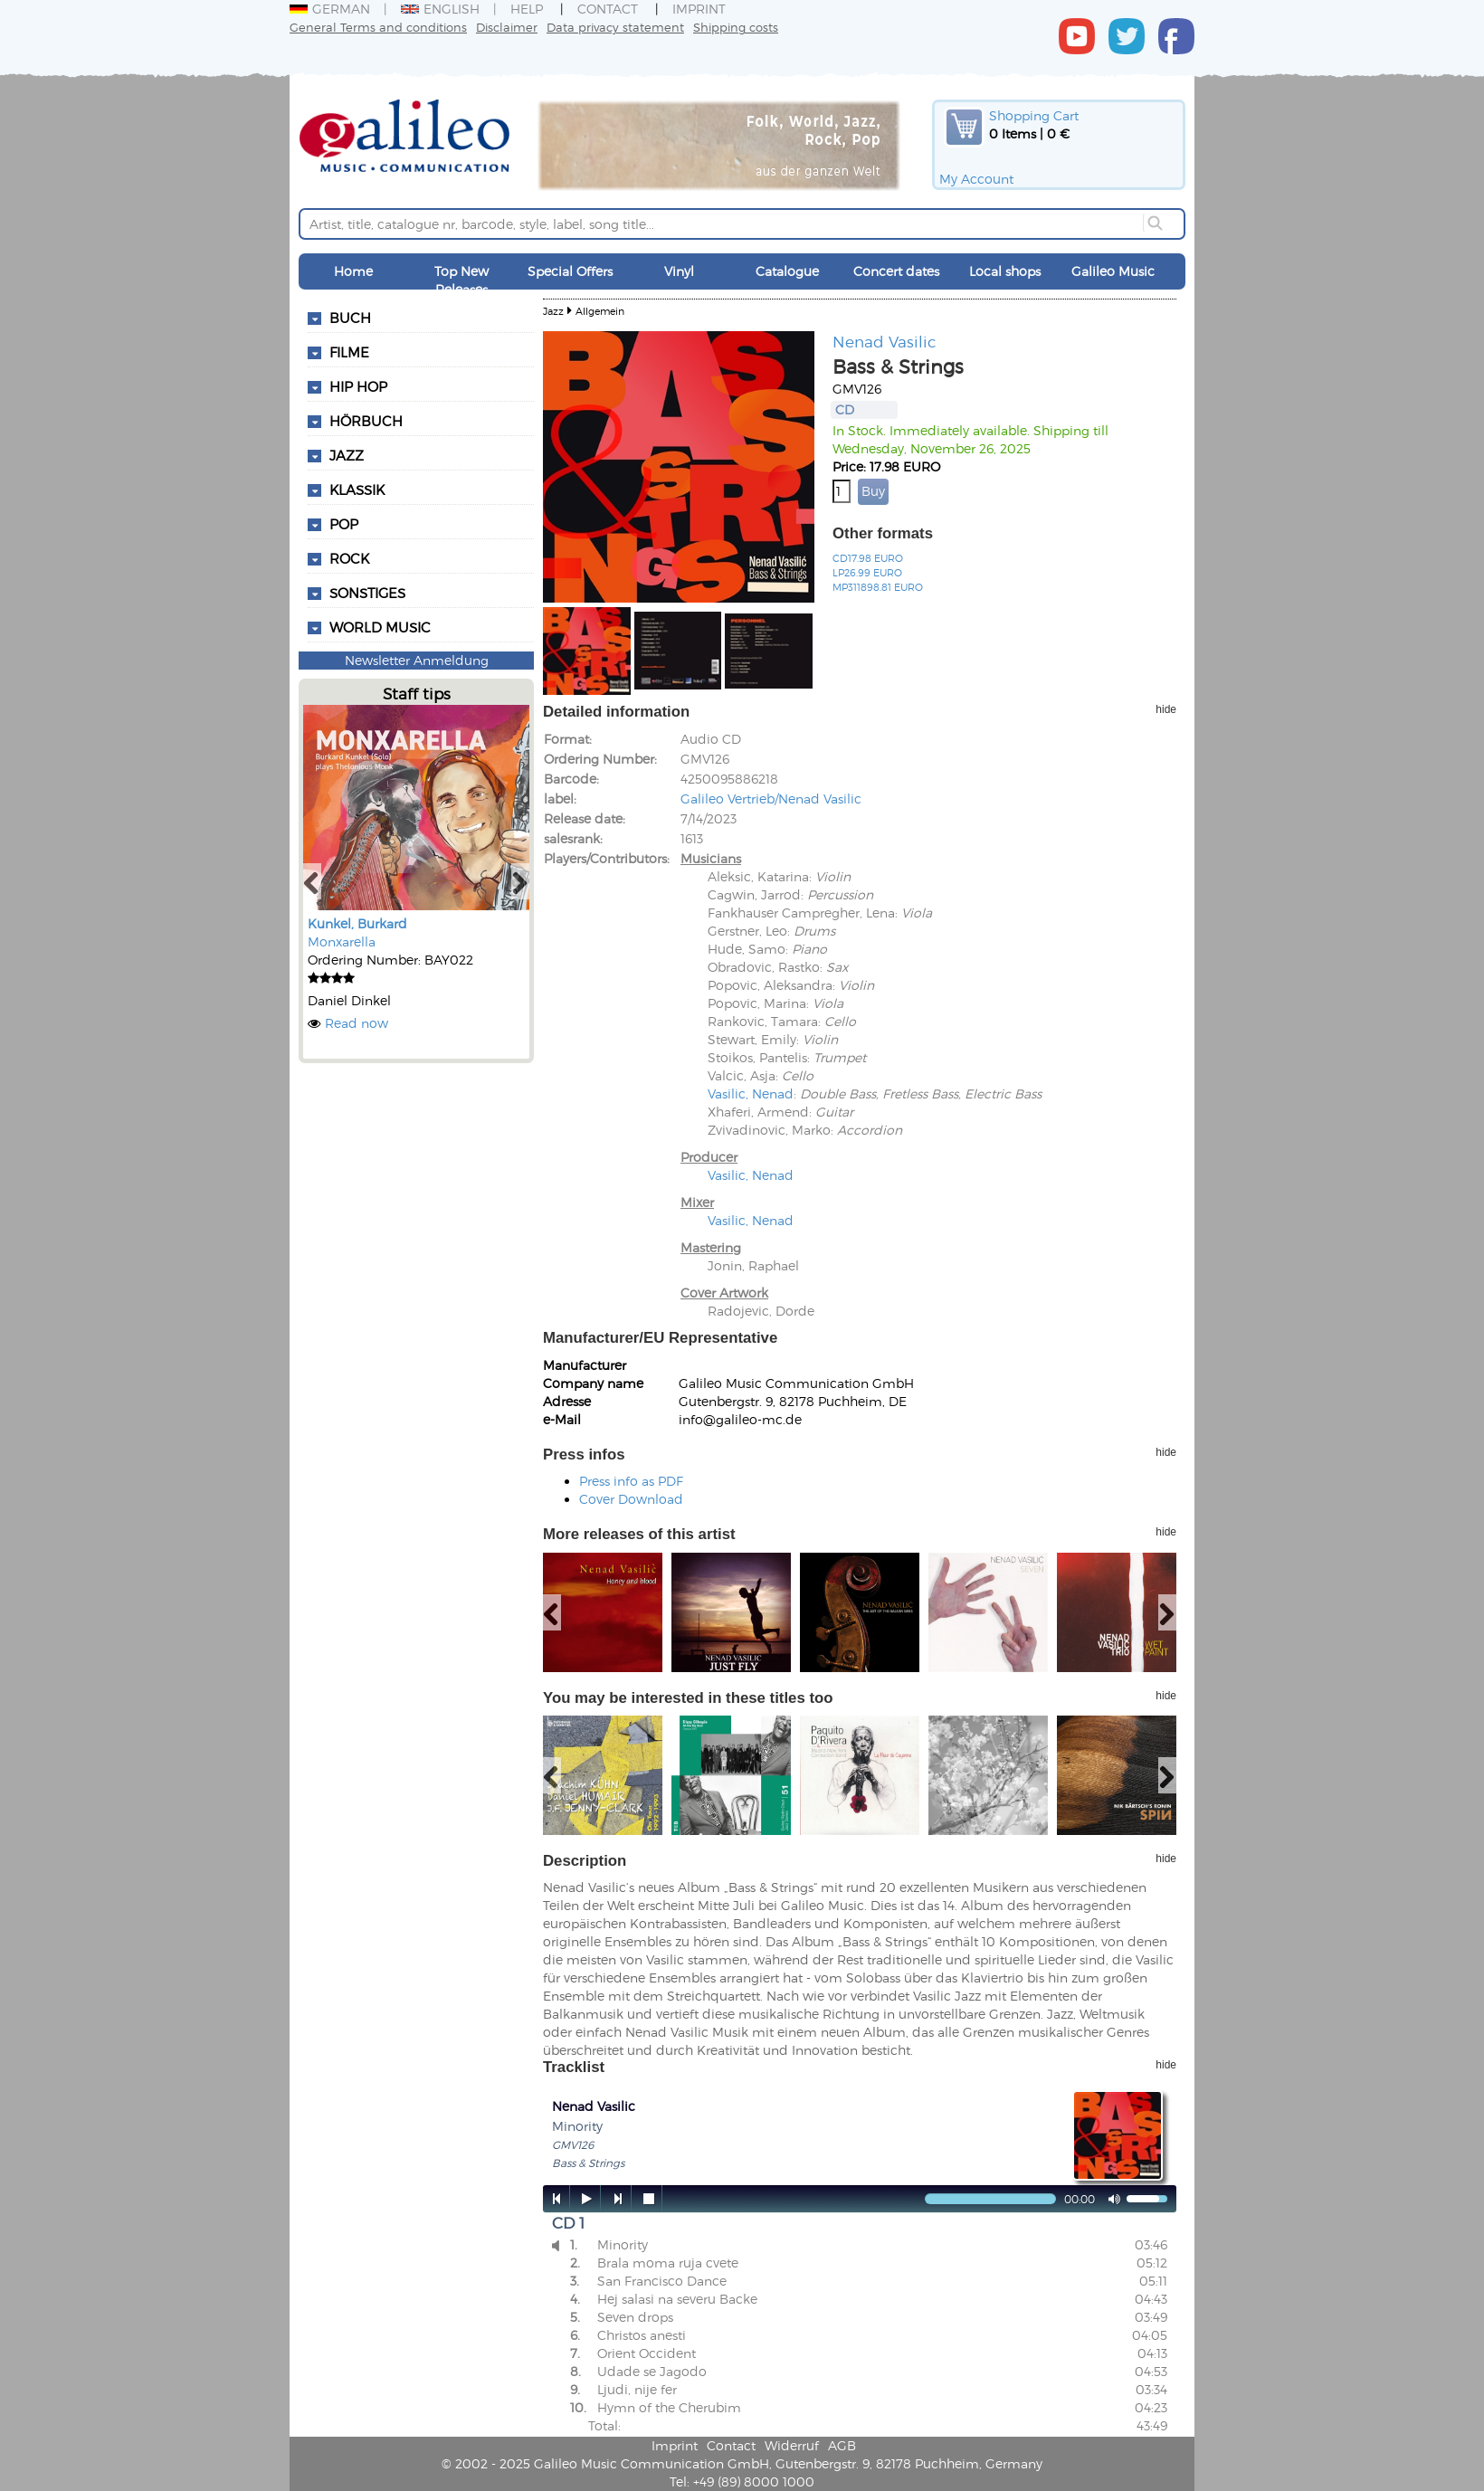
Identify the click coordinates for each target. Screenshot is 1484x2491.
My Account (976, 178)
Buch (350, 317)
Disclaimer (506, 26)
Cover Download (631, 1499)
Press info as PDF (631, 1480)
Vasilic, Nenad (751, 1093)
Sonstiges (367, 593)
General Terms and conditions (378, 26)
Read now (356, 1023)
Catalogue (787, 271)
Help (526, 8)
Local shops (1005, 271)
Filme (349, 352)
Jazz (346, 455)
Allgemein (600, 311)
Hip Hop (358, 386)
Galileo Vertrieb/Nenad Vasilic (770, 798)
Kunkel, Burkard (357, 923)
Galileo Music (1113, 271)
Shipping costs (735, 26)
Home (353, 271)
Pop (343, 524)
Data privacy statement (615, 26)
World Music (380, 627)
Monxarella (342, 941)
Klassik (357, 489)
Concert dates (896, 271)
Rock (349, 558)
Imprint (699, 8)
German (330, 8)
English (440, 8)
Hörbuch (366, 421)
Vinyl (679, 271)
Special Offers (570, 271)
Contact (607, 8)
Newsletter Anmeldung (417, 660)
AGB (842, 2445)
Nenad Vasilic (884, 341)
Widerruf (792, 2445)
